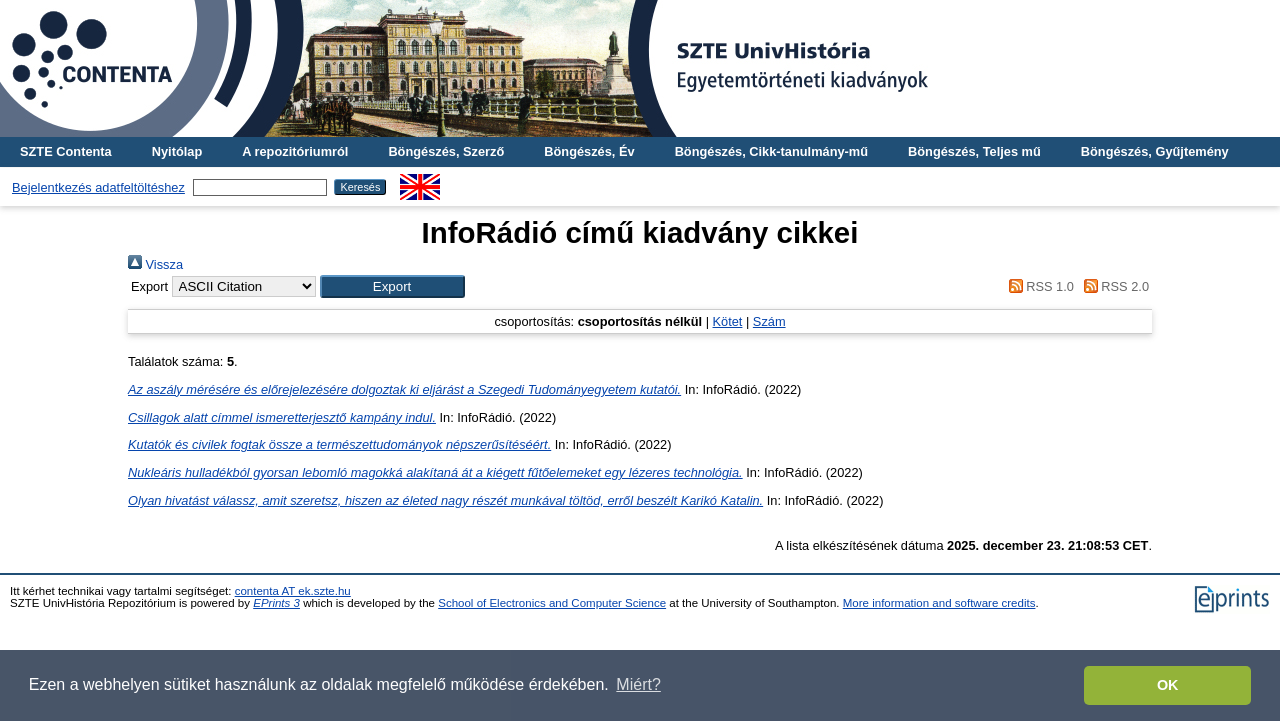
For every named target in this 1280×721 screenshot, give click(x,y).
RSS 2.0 (1113, 286)
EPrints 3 (276, 603)
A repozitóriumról (295, 151)
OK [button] (1168, 685)
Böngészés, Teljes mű (974, 151)
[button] (392, 286)
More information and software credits (939, 603)
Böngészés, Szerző (446, 151)
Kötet (728, 321)
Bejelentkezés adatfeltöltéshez (98, 187)
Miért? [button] (638, 684)
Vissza (155, 264)
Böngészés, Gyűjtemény (1155, 151)
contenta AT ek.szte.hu (293, 591)
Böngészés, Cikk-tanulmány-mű (771, 151)
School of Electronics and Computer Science (552, 603)
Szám (769, 321)
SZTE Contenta (66, 151)
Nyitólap (177, 151)
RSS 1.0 (1038, 286)
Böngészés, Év (589, 151)
